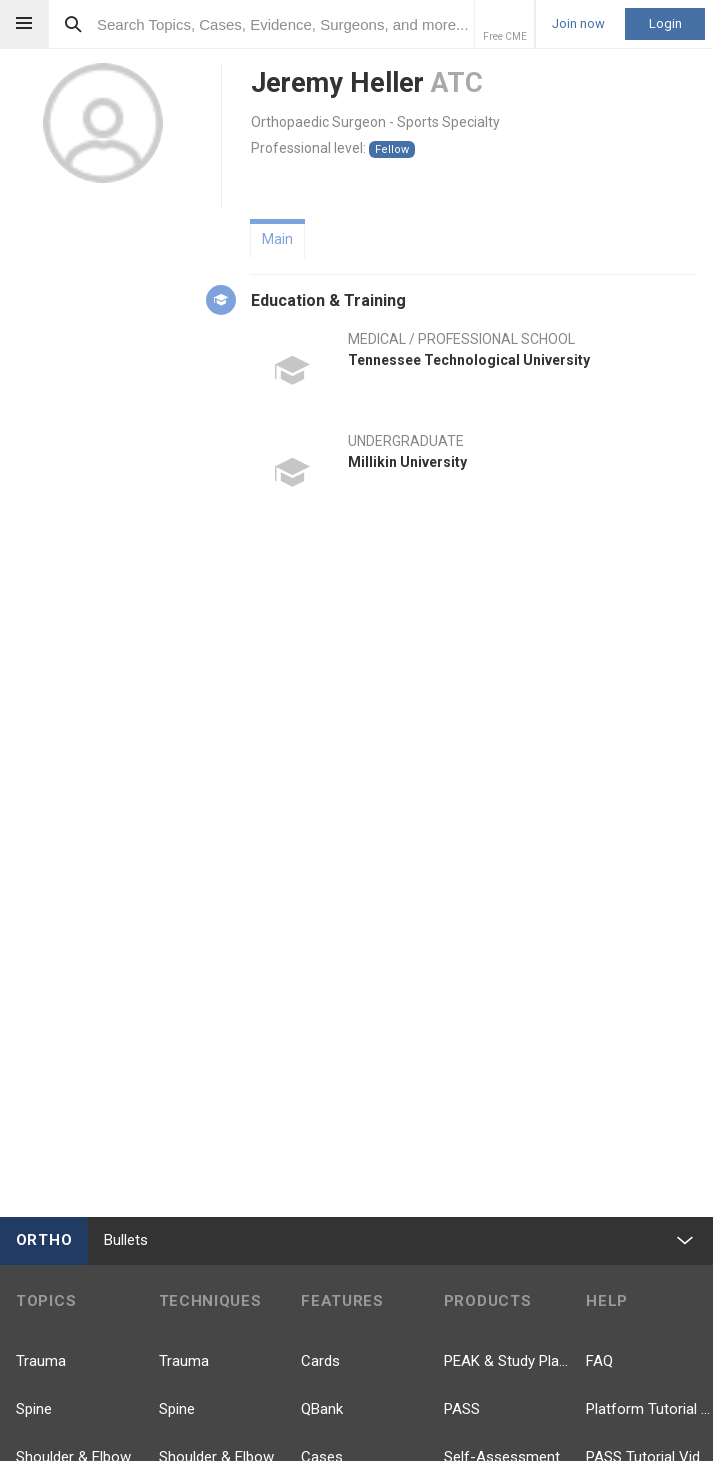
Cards (320, 1361)
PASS (462, 1409)
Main (277, 239)
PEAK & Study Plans (507, 1361)
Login (665, 23)
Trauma (41, 1361)
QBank (322, 1409)
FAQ (599, 1361)
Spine (34, 1409)
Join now (578, 24)
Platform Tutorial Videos (649, 1409)
